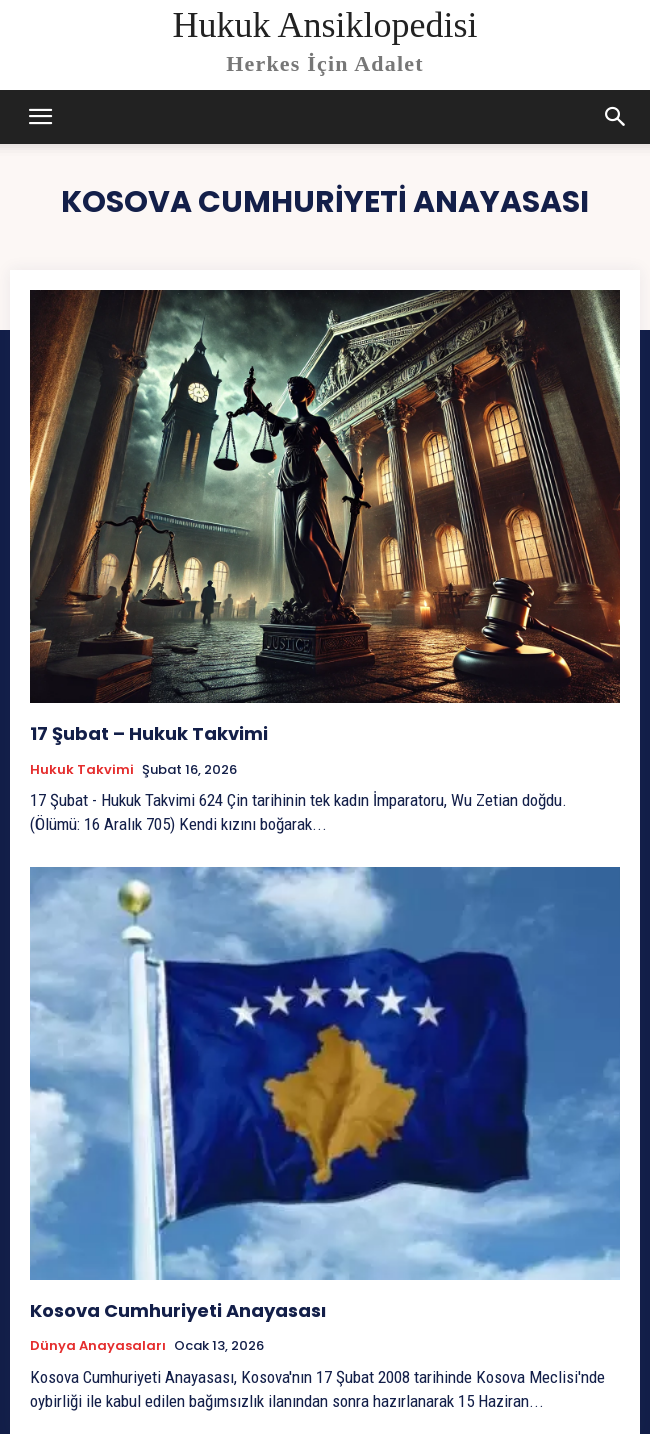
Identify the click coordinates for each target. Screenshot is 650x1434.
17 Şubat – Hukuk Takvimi (149, 733)
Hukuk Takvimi (82, 770)
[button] (616, 117)
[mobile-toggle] (41, 117)
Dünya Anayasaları (98, 1346)
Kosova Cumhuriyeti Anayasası (178, 1310)
